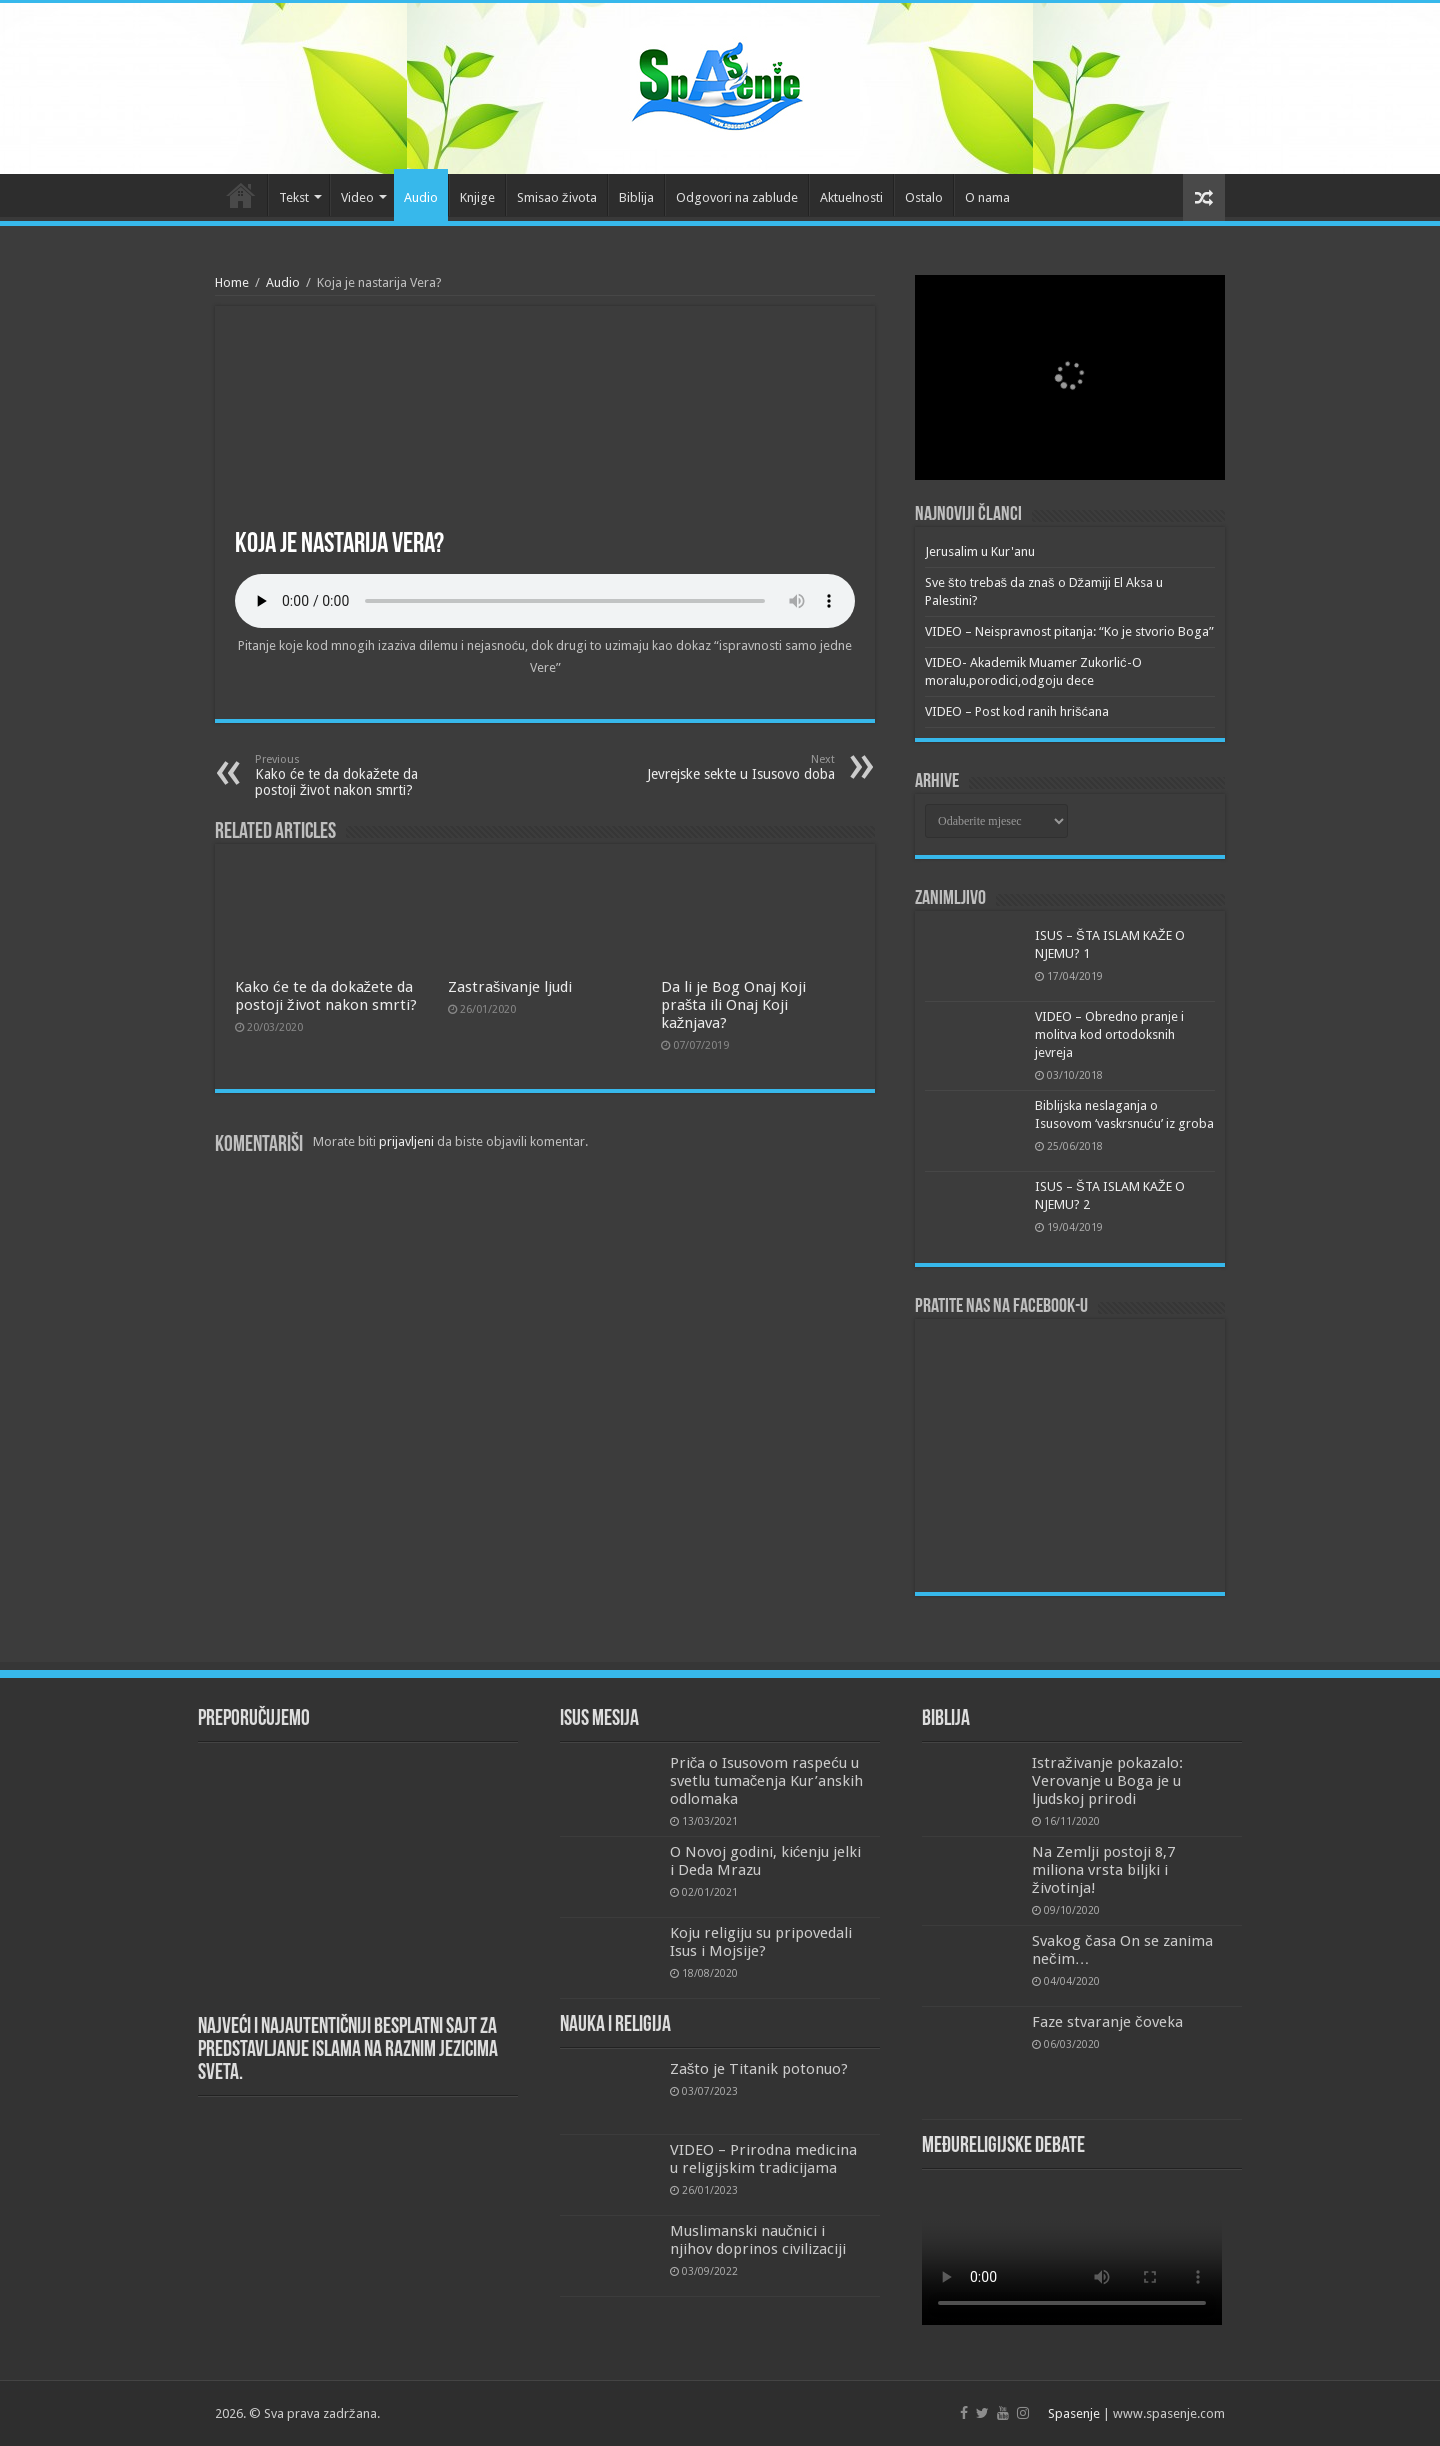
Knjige (477, 197)
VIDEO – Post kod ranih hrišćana (1017, 711)
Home (232, 282)
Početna (241, 195)
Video (357, 197)
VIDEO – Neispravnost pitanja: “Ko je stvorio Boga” (1069, 631)
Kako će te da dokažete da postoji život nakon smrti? (357, 775)
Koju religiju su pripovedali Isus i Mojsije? (761, 1942)
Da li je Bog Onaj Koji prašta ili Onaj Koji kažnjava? (733, 1005)
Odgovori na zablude (737, 197)
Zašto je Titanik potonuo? (759, 2069)
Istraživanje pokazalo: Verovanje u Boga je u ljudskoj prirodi (1107, 1781)
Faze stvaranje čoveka (1107, 2022)
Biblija (636, 197)
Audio (421, 197)
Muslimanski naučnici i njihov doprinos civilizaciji (758, 2240)
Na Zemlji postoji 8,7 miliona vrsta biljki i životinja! (1103, 1870)
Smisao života (557, 197)
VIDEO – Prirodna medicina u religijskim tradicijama (763, 2159)
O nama (987, 197)
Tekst (294, 197)
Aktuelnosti (851, 197)
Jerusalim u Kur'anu (980, 551)
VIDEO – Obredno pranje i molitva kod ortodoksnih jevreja (1109, 1034)
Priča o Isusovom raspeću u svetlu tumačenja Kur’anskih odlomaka (767, 1781)
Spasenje (1074, 2413)
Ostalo (924, 197)
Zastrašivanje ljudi (510, 987)
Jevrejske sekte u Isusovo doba (732, 767)
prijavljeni (406, 1141)
